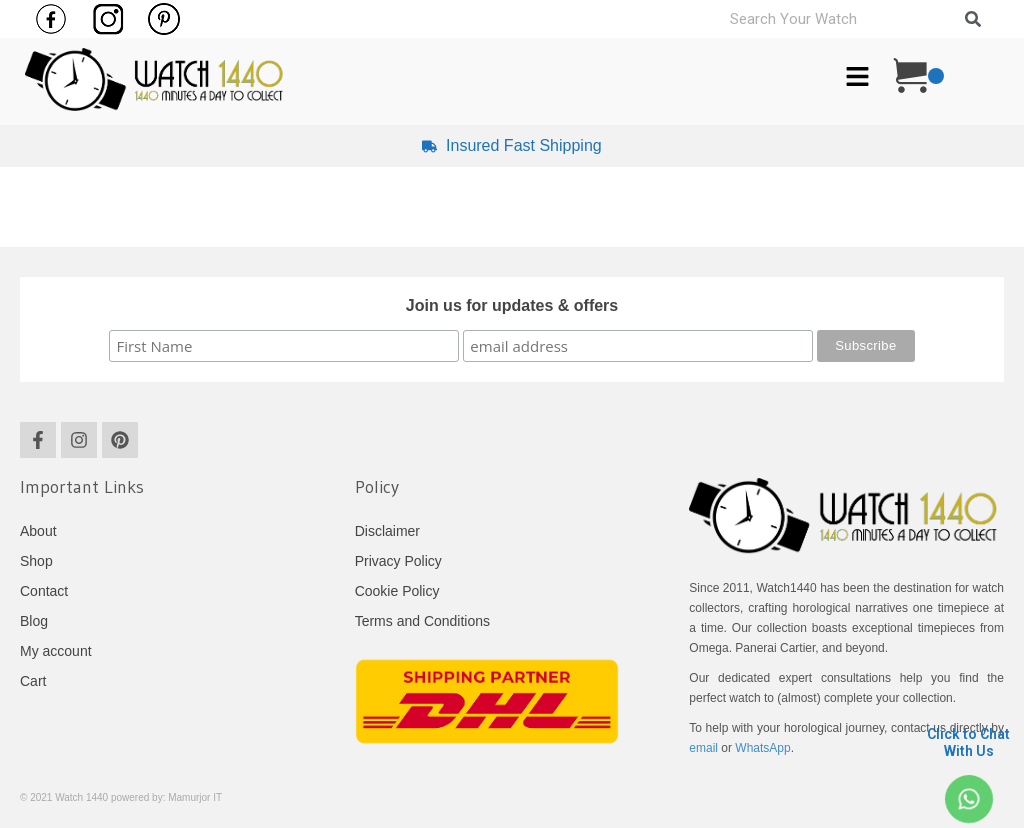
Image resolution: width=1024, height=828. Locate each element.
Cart (33, 681)
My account (56, 651)
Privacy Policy (398, 561)
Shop (36, 561)
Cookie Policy (397, 591)
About (38, 531)
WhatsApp (762, 748)
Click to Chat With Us (968, 742)
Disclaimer (387, 531)
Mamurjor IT (195, 797)
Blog (34, 621)
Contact (44, 591)
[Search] (973, 19)
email (703, 748)
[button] (857, 79)
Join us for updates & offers (512, 305)
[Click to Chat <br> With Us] (968, 799)
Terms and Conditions (422, 621)
